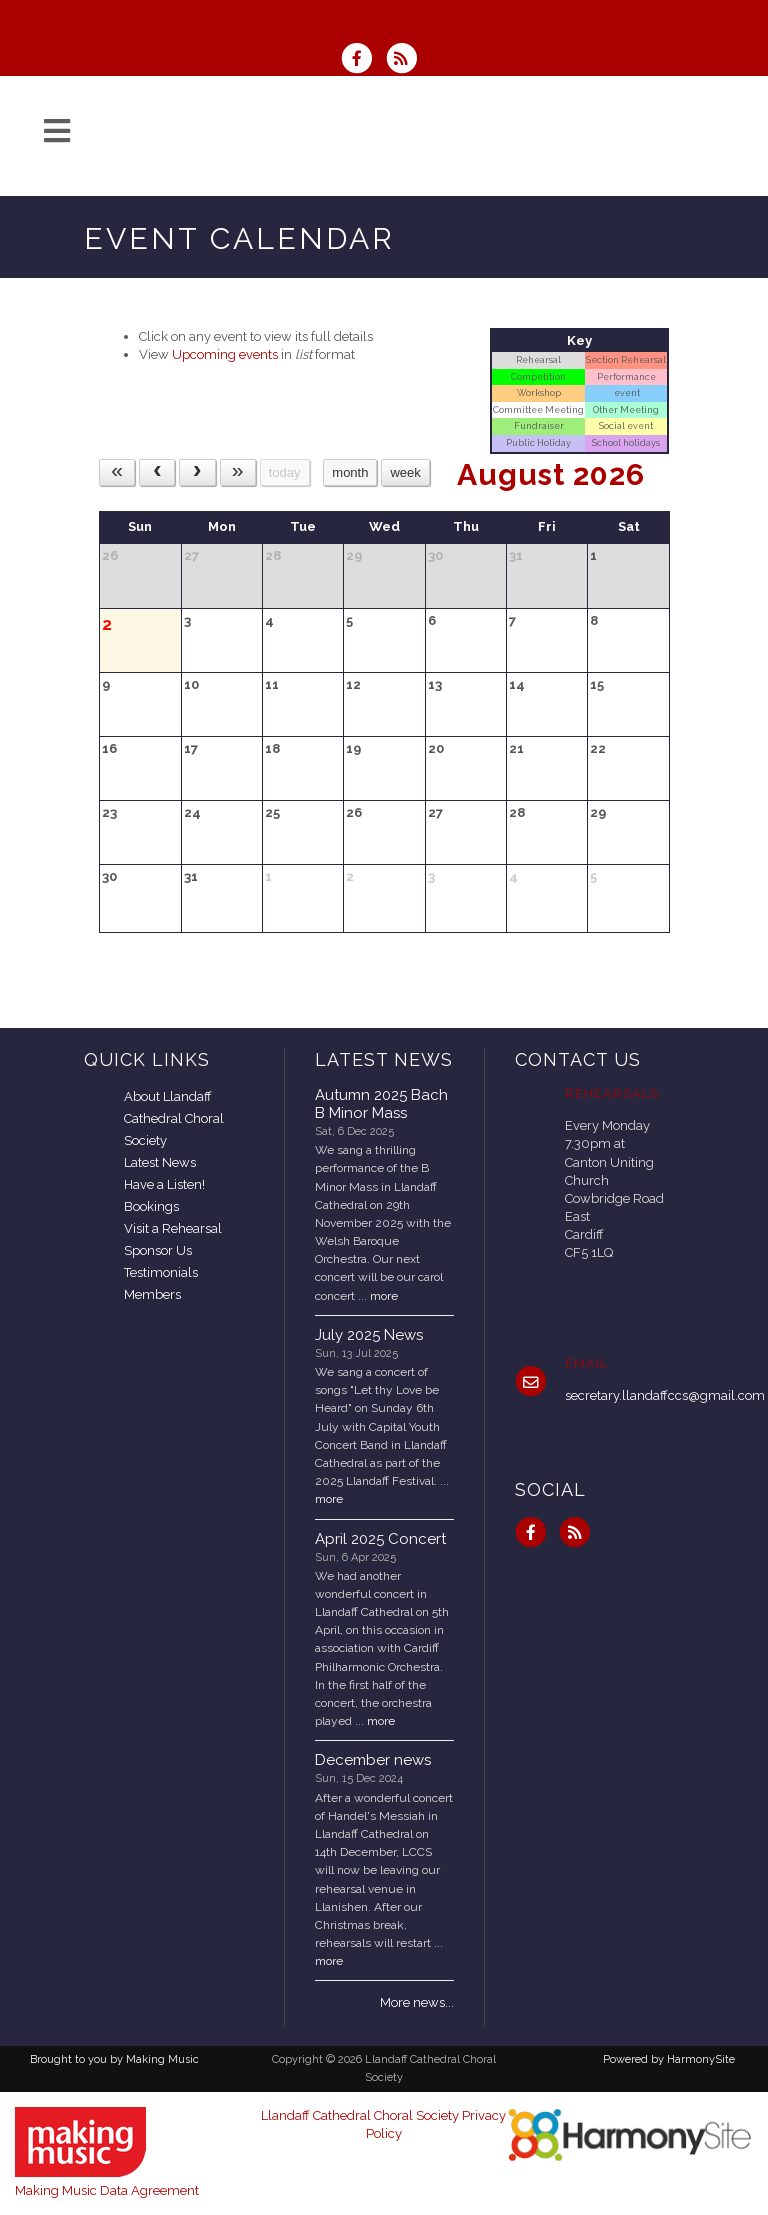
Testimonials (161, 1272)
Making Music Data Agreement (107, 2190)
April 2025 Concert (380, 1539)
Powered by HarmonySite (669, 2059)
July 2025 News (369, 1335)
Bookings (151, 1206)
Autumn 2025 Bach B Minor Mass (381, 1104)
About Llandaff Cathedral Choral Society (174, 1118)
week (405, 472)
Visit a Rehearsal (173, 1228)
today (285, 472)
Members (152, 1294)
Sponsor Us (158, 1250)
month (350, 472)
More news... (417, 2002)
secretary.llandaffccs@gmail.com (665, 1395)
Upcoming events (225, 354)
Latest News (160, 1162)
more (384, 1296)
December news (373, 1760)
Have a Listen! (164, 1184)
